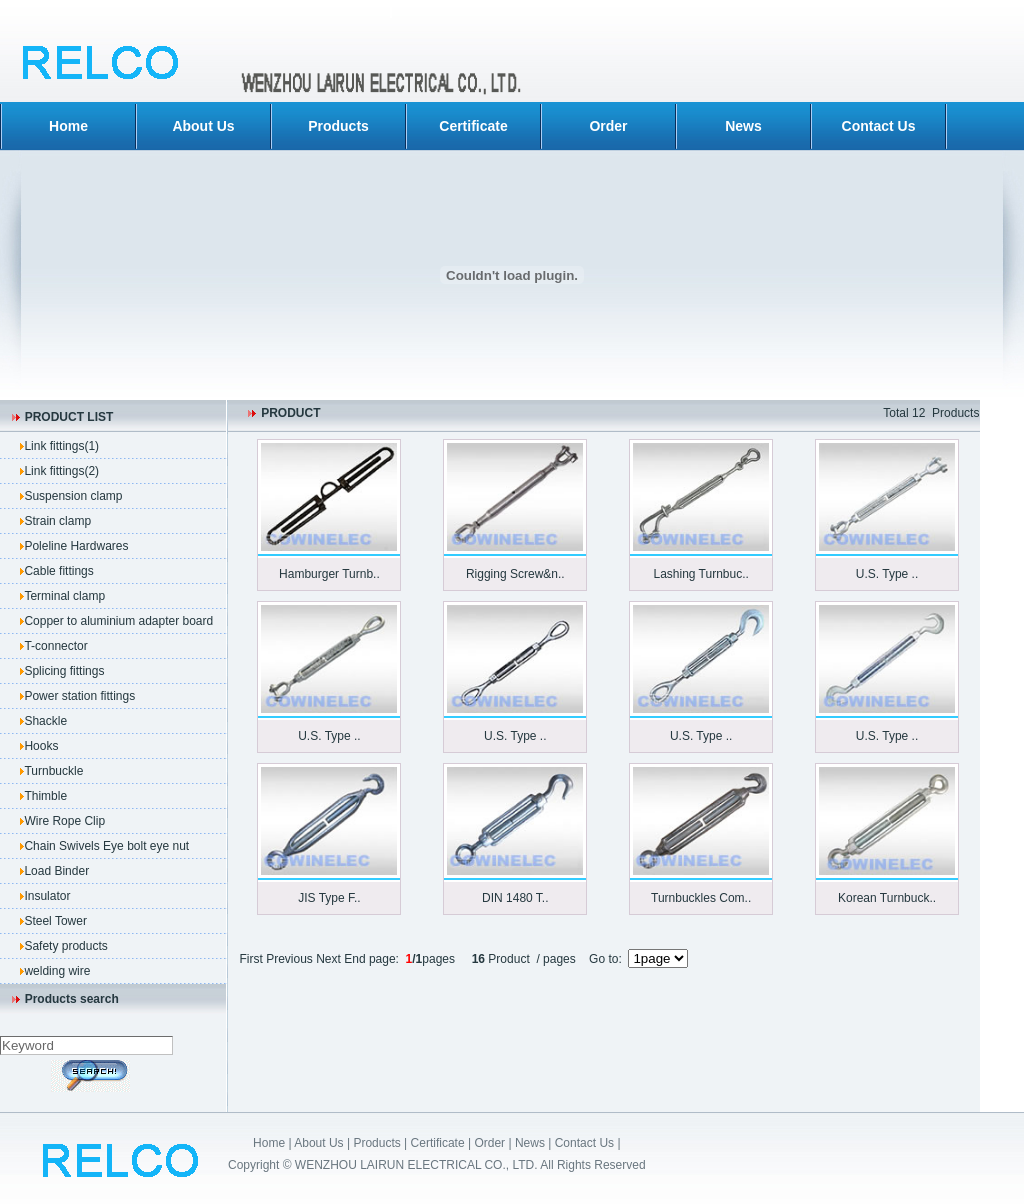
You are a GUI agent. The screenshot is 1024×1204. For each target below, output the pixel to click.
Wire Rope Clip (64, 821)
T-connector (55, 646)
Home (68, 126)
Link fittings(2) (61, 471)
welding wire (57, 971)
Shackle (45, 721)
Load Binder (56, 871)
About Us (203, 126)
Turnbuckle (53, 771)
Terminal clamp (64, 596)
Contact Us (879, 126)
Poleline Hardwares (76, 546)
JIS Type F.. (329, 898)
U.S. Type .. (887, 574)
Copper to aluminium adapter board (118, 621)
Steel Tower (55, 921)
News (743, 126)
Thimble (45, 796)
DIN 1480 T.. (515, 898)
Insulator (47, 896)
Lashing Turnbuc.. (700, 574)
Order (608, 126)
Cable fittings (58, 571)
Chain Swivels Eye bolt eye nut (106, 846)
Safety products (65, 946)
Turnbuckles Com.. (701, 898)
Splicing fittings (64, 671)
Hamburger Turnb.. (329, 574)
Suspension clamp (73, 496)
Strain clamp (57, 521)
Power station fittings (79, 696)
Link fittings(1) (61, 446)
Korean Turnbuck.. (887, 898)
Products (338, 126)
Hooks (41, 746)
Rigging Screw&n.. (515, 574)
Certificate (473, 126)
